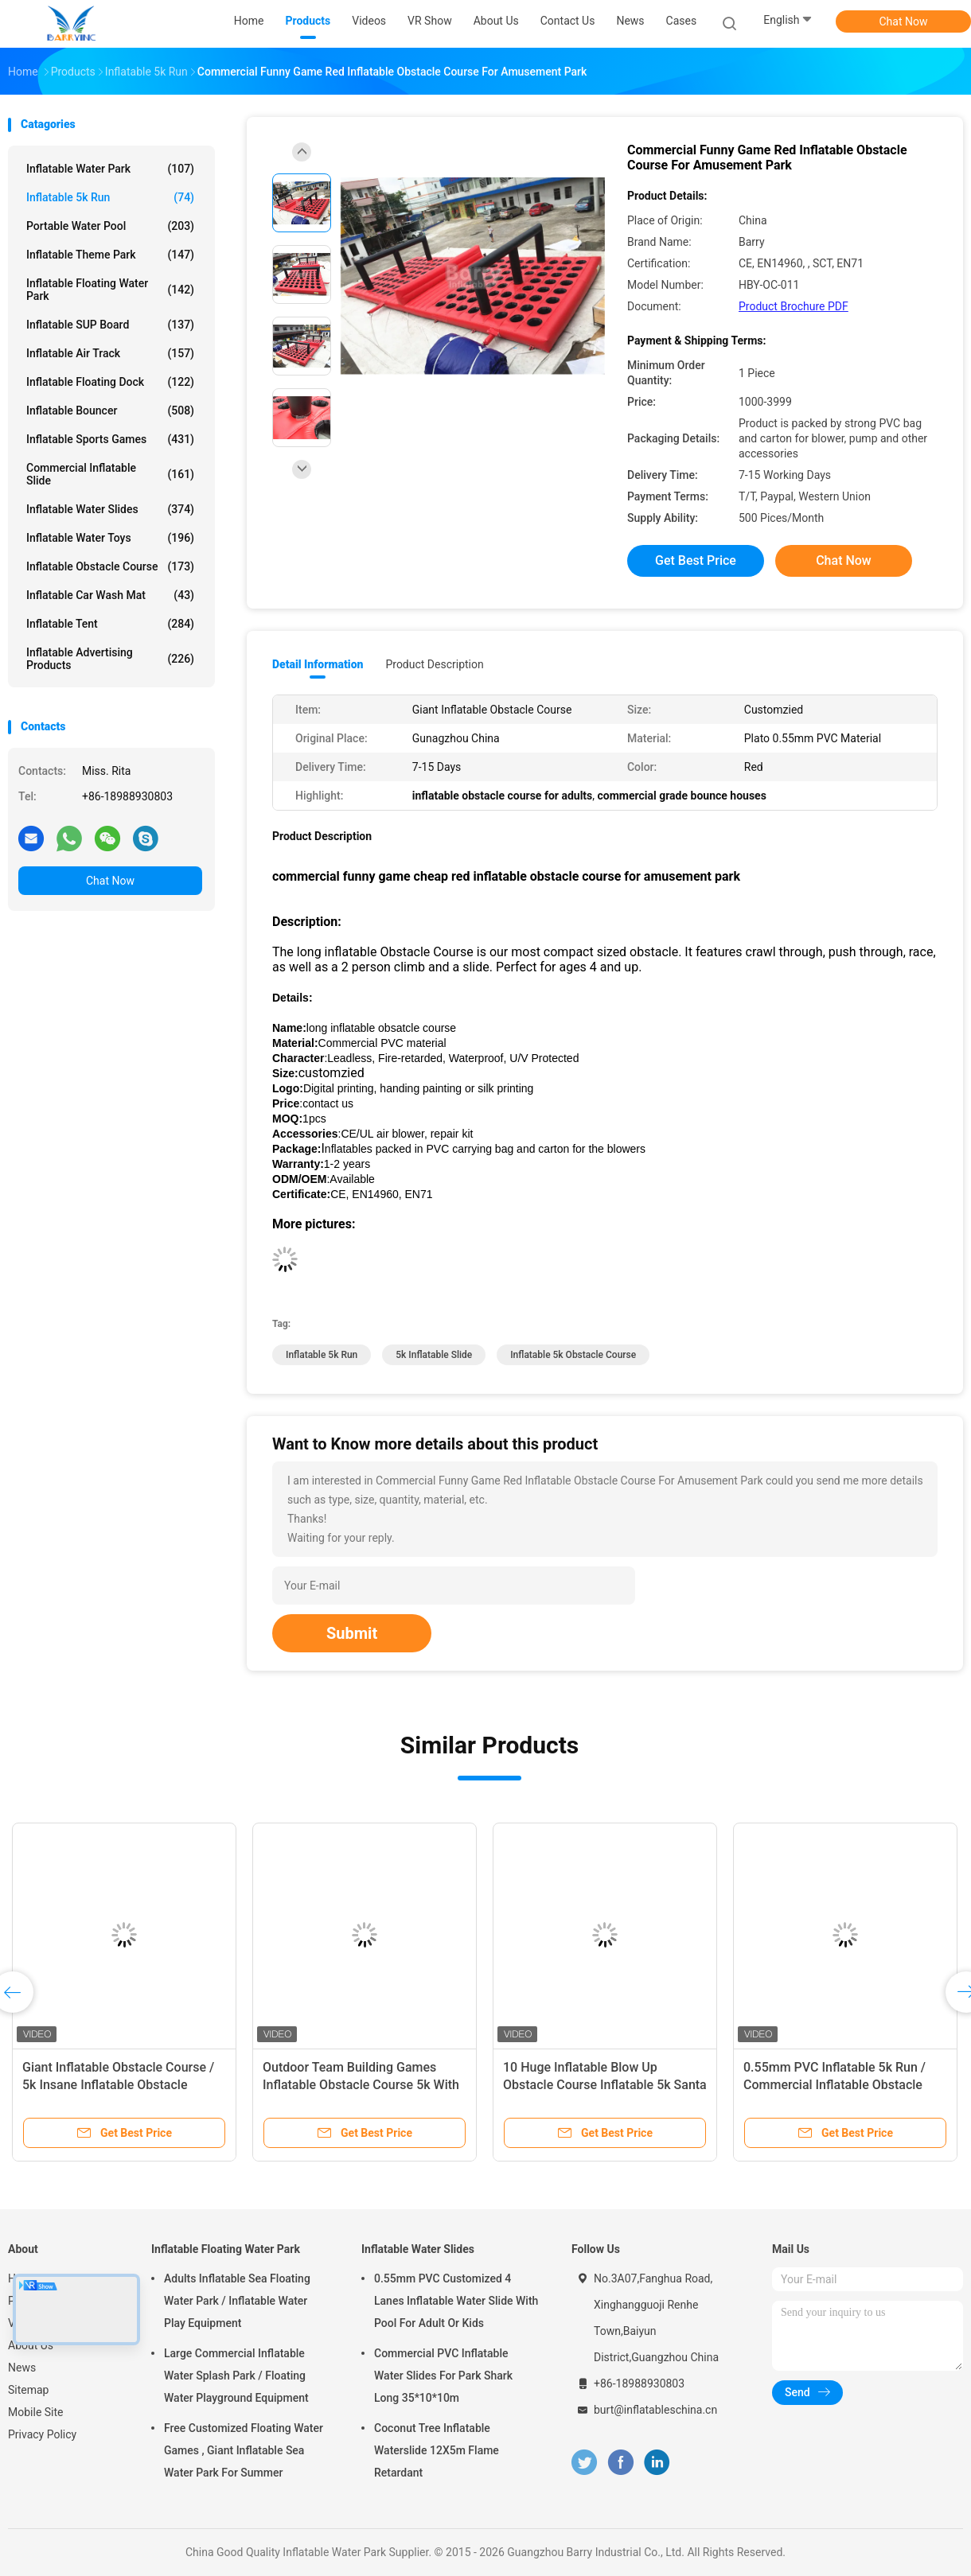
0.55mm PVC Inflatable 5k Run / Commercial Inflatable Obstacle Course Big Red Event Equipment (836, 2085)
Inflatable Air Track (110, 353)
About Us (30, 2345)
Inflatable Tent (110, 624)
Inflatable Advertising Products (110, 658)
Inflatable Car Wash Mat (110, 595)
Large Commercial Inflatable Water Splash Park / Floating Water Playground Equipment (236, 2375)
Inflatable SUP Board (110, 325)
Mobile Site (36, 2412)
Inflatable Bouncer (110, 410)
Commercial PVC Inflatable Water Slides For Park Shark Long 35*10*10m (443, 2375)
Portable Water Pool (110, 226)
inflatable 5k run (321, 1354)
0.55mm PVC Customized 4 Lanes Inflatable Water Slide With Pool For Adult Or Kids (456, 2300)
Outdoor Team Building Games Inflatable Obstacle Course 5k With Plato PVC (361, 2085)
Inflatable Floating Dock (110, 382)
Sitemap (28, 2389)
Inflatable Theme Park (110, 255)
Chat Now (903, 21)
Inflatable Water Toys (110, 538)
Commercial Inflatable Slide (110, 474)
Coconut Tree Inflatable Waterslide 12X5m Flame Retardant (436, 2450)
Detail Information (317, 664)
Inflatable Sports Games (110, 439)
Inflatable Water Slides (110, 509)
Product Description (434, 664)
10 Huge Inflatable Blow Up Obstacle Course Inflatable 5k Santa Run (605, 2085)
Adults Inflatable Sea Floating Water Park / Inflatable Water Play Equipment (237, 2300)
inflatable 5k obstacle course (573, 1354)
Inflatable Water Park (110, 169)
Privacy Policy (42, 2434)
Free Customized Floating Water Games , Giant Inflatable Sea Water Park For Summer (243, 2450)
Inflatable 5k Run (110, 197)
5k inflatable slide (434, 1354)
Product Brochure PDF (793, 306)
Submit (351, 1633)
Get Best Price (695, 560)
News (22, 2367)
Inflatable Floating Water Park (110, 289)
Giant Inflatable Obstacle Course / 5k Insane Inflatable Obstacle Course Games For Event (118, 2085)
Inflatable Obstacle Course (110, 566)
